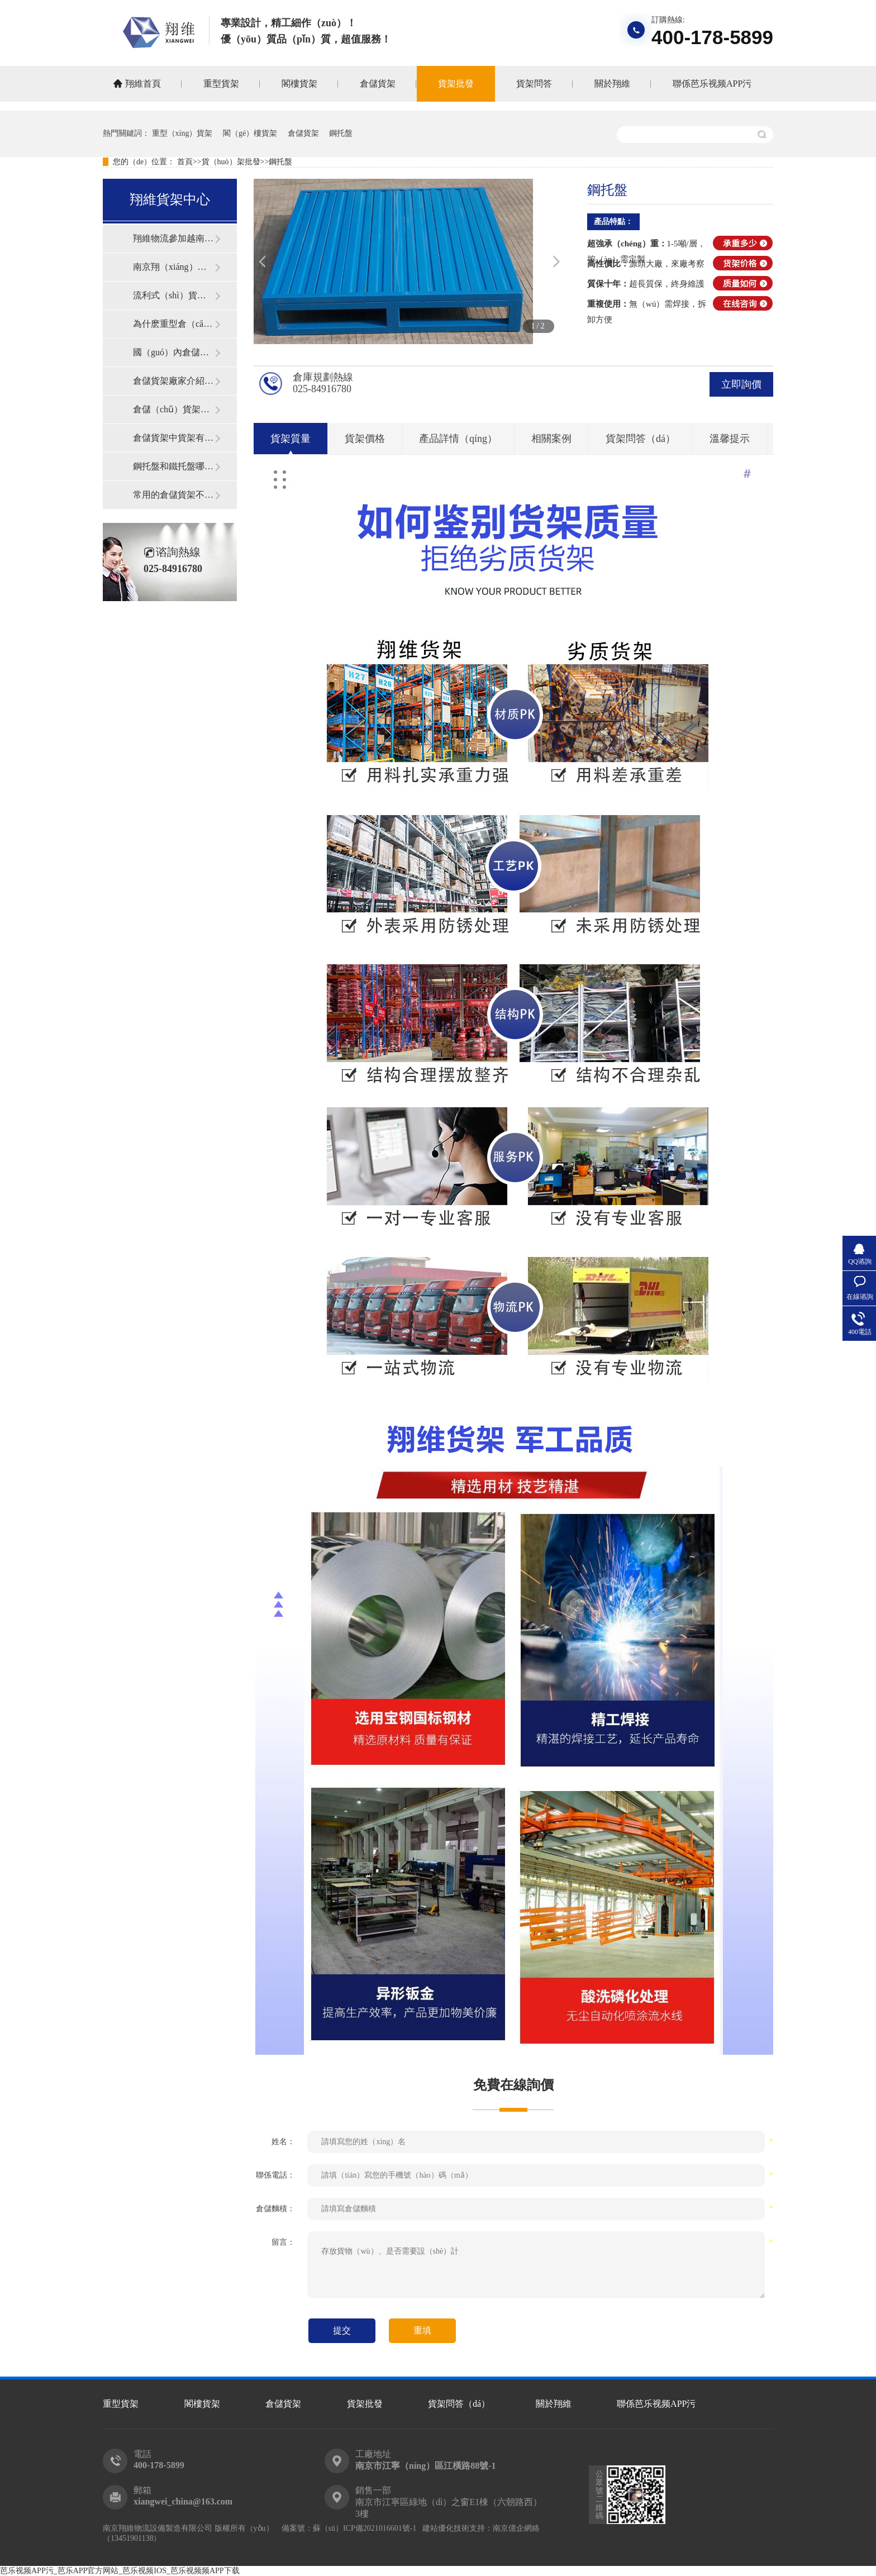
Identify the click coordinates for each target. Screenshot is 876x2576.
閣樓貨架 (299, 83)
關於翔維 (612, 83)
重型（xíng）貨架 (182, 133)
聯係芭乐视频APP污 (712, 83)
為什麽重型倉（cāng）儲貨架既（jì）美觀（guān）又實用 (174, 323)
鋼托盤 (341, 133)
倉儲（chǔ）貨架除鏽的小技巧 (174, 409)
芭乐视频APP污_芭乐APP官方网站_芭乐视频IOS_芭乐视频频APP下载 (120, 2571)
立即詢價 (741, 384)
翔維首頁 (143, 83)
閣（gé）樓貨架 (250, 133)
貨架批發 (456, 83)
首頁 (185, 162)
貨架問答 (534, 83)
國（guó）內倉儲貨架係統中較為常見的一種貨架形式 (174, 352)
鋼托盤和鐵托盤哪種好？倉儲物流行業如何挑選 (174, 466)
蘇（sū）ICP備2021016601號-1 (365, 2528)
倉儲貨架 (378, 83)
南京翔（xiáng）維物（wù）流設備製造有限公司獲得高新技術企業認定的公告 (174, 267)
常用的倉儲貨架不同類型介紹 (174, 494)
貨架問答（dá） (459, 2403)
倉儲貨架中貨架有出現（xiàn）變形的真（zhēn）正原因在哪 (174, 437)
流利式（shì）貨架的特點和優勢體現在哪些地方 (174, 295)
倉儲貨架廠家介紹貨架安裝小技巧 (174, 380)
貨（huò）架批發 (231, 162)
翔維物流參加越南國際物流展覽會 (174, 238)
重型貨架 (221, 83)
